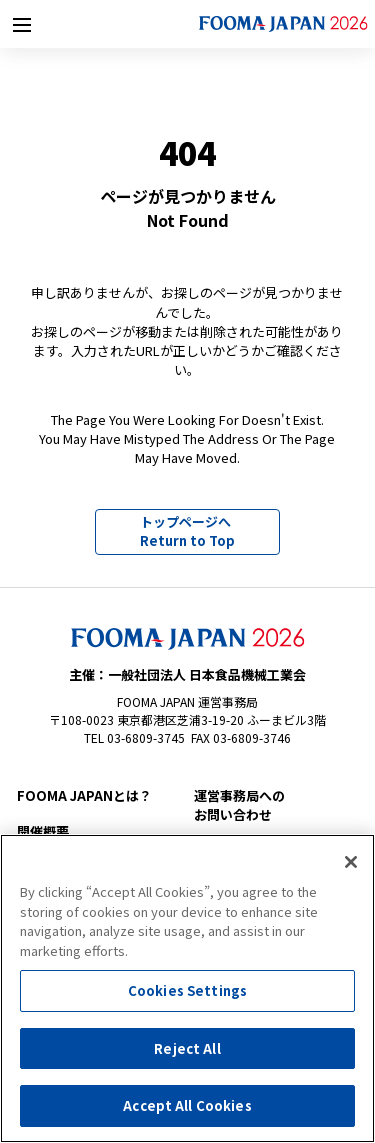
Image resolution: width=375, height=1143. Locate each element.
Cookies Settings (187, 990)
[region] (187, 988)
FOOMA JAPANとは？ (84, 795)
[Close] (351, 862)
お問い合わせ (272, 805)
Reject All (187, 1048)
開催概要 (43, 831)
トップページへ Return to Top (187, 531)
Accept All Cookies (187, 1105)
